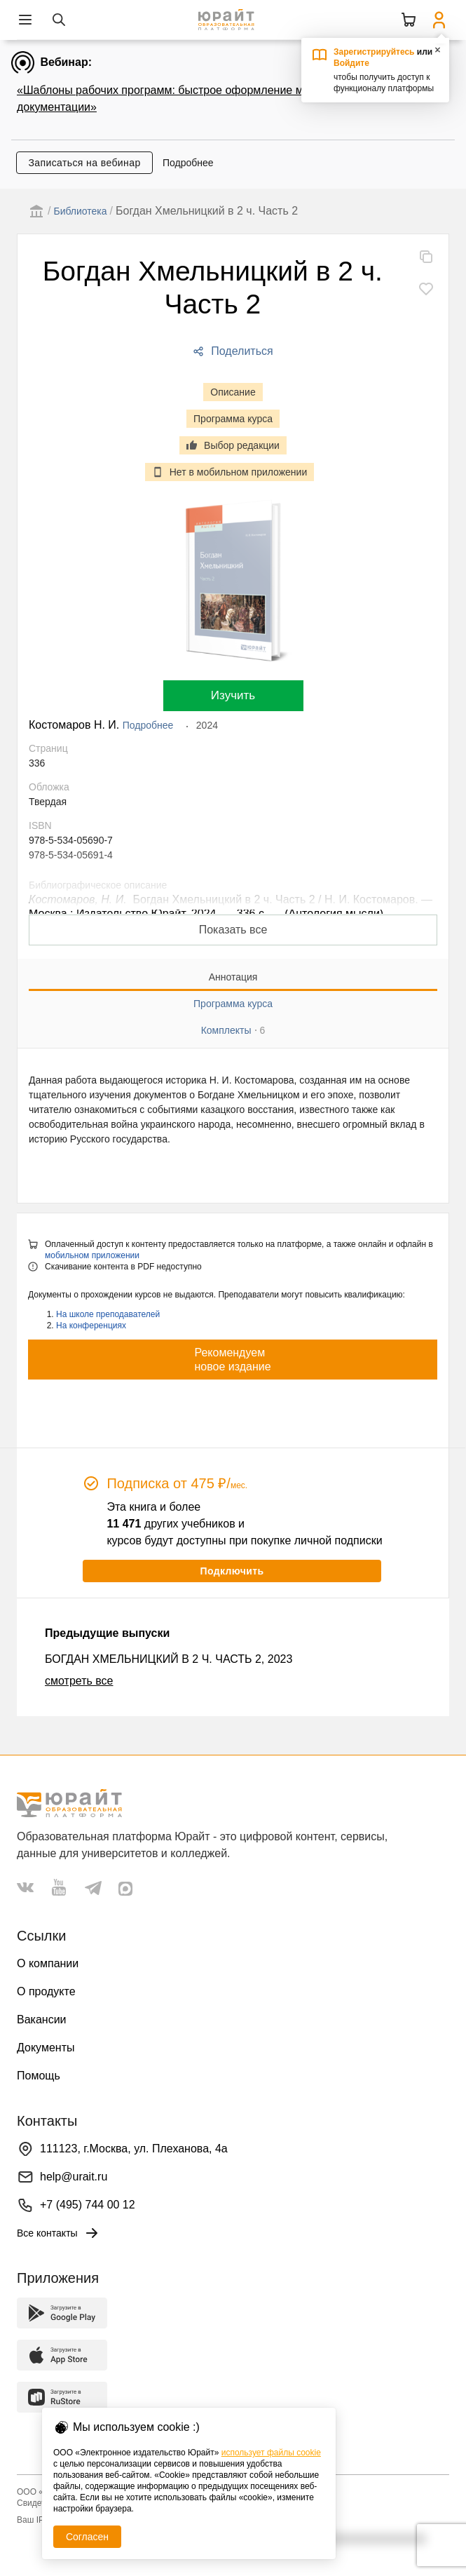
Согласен (87, 2536)
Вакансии (42, 2019)
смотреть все (79, 1681)
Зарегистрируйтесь (374, 52)
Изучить (233, 695)
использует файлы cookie (271, 2452)
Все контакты (58, 2233)
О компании (47, 1963)
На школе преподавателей (108, 1314)
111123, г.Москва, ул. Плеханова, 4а (134, 2148)
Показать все (233, 930)
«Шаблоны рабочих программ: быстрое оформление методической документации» (192, 98)
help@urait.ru (73, 2177)
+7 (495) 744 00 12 (87, 2205)
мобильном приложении (92, 1255)
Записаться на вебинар (84, 162)
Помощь (38, 2076)
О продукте (46, 1991)
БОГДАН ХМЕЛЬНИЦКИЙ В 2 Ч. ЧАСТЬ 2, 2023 (168, 1659)
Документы (45, 2048)
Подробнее (188, 162)
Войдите (351, 63)
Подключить (231, 1571)
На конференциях (91, 1325)
